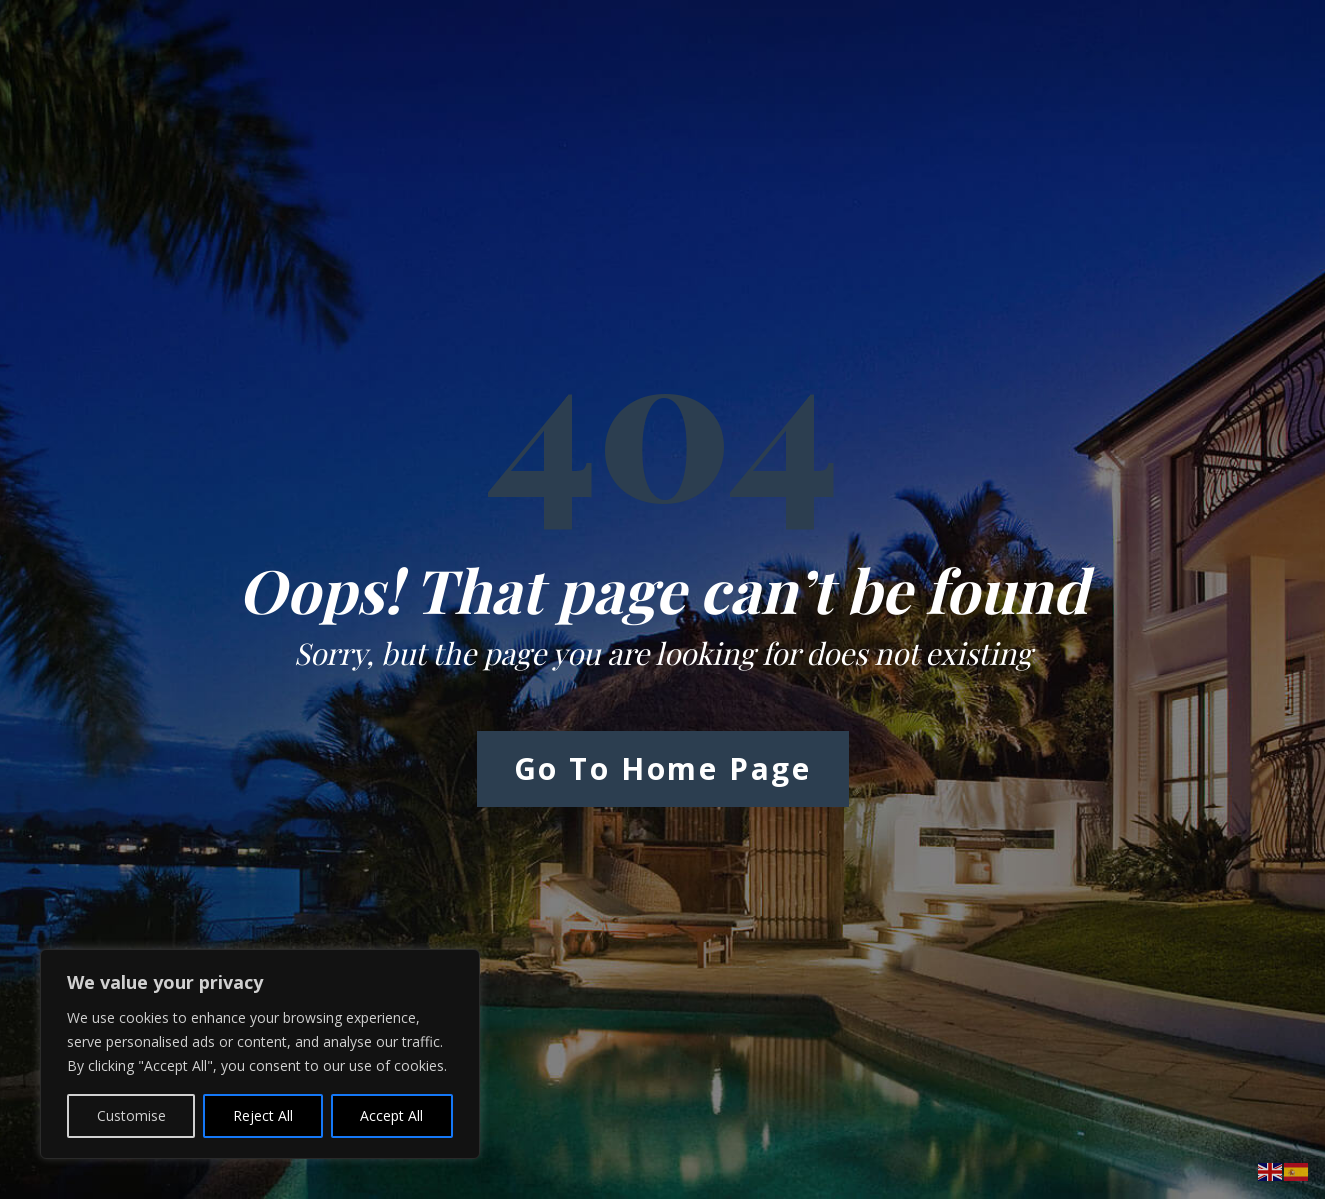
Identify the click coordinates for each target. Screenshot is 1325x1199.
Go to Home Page (663, 768)
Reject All (263, 1115)
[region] (260, 1054)
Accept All (391, 1115)
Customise (131, 1115)
